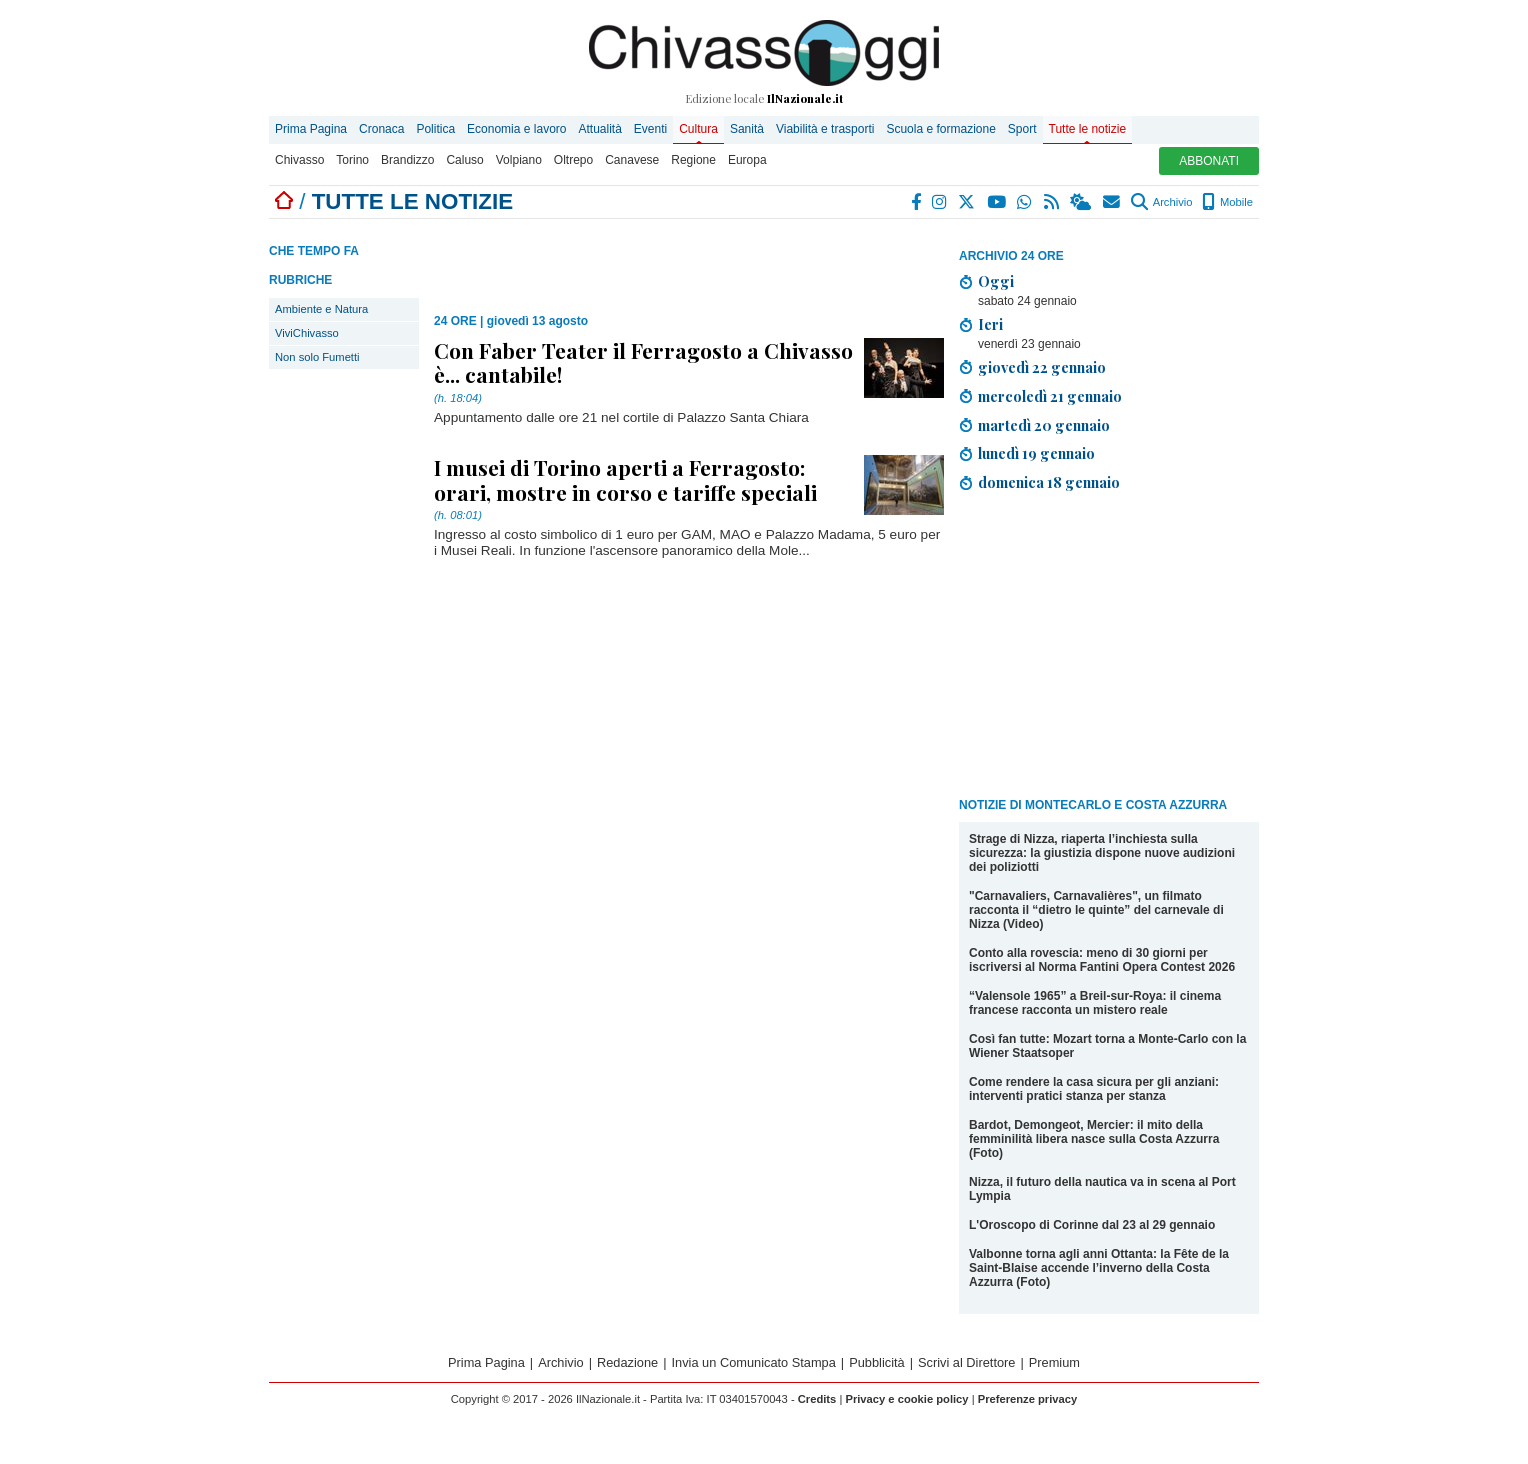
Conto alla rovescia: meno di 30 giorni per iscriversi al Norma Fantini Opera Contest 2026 (1102, 960)
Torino (352, 160)
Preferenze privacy (1028, 1399)
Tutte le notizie (1088, 129)
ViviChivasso (307, 333)
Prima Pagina (311, 129)
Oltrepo (573, 160)
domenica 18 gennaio (1049, 482)
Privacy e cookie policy (906, 1399)
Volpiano (519, 160)
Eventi (650, 129)
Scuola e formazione (940, 129)
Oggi (996, 281)
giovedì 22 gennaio (1042, 367)
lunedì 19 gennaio (1036, 453)
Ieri (990, 324)
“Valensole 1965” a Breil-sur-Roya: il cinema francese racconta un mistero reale (1095, 1003)
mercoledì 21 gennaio (1050, 396)
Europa (747, 160)
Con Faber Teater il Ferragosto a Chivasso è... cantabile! (643, 362)
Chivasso (299, 160)
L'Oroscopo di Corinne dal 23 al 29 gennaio (1092, 1225)
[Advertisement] (1109, 648)
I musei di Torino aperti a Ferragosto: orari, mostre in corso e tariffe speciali (625, 479)
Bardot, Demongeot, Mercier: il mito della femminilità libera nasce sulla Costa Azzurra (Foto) (1094, 1139)
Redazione (627, 1362)
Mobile (1227, 202)
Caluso (464, 160)
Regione (693, 160)
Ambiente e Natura (321, 309)
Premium (1054, 1362)
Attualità (599, 129)
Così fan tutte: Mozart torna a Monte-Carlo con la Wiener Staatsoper (1107, 1046)
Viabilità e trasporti (825, 129)
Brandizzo (407, 160)
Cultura (698, 129)
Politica (435, 129)
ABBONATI (1209, 161)
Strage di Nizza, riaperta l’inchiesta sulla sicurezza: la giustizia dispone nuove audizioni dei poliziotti (1102, 853)
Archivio (1161, 202)
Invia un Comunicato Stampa (754, 1362)
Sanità (747, 129)
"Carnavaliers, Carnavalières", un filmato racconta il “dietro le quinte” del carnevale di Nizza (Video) (1096, 910)
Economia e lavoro (516, 129)
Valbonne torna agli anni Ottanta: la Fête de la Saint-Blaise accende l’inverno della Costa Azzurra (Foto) (1099, 1268)
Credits (817, 1399)
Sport (1022, 129)
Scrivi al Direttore (966, 1362)
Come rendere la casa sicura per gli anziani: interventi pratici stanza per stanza (1094, 1089)
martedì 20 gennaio (1044, 425)
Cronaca (381, 129)
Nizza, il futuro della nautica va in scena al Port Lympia (1102, 1189)
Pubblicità (877, 1362)
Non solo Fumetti (317, 357)
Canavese (632, 160)
